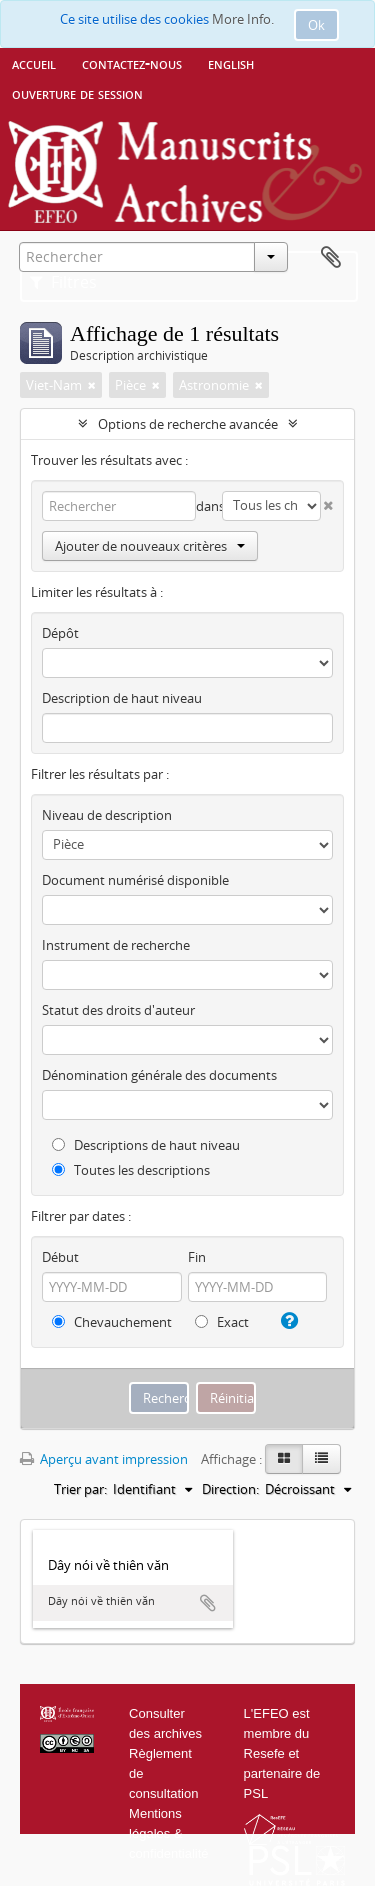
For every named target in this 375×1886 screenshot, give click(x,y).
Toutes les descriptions (131, 1170)
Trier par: (80, 1489)
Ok (316, 25)
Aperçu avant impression (104, 1459)
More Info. (243, 19)
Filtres (63, 282)
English (231, 63)
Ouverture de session (77, 93)
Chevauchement (112, 1322)
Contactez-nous (132, 63)
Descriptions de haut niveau (146, 1145)
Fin (197, 1257)
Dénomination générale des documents (159, 1075)
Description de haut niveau (122, 698)
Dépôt (60, 633)
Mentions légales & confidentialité (169, 1833)
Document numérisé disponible (135, 880)
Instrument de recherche (116, 945)
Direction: (230, 1489)
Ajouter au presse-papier (208, 1603)
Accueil (34, 63)
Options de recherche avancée (188, 424)
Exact (222, 1322)
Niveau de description (107, 815)
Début (60, 1257)
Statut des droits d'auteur (118, 1010)
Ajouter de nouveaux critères (150, 546)
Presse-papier (331, 258)
